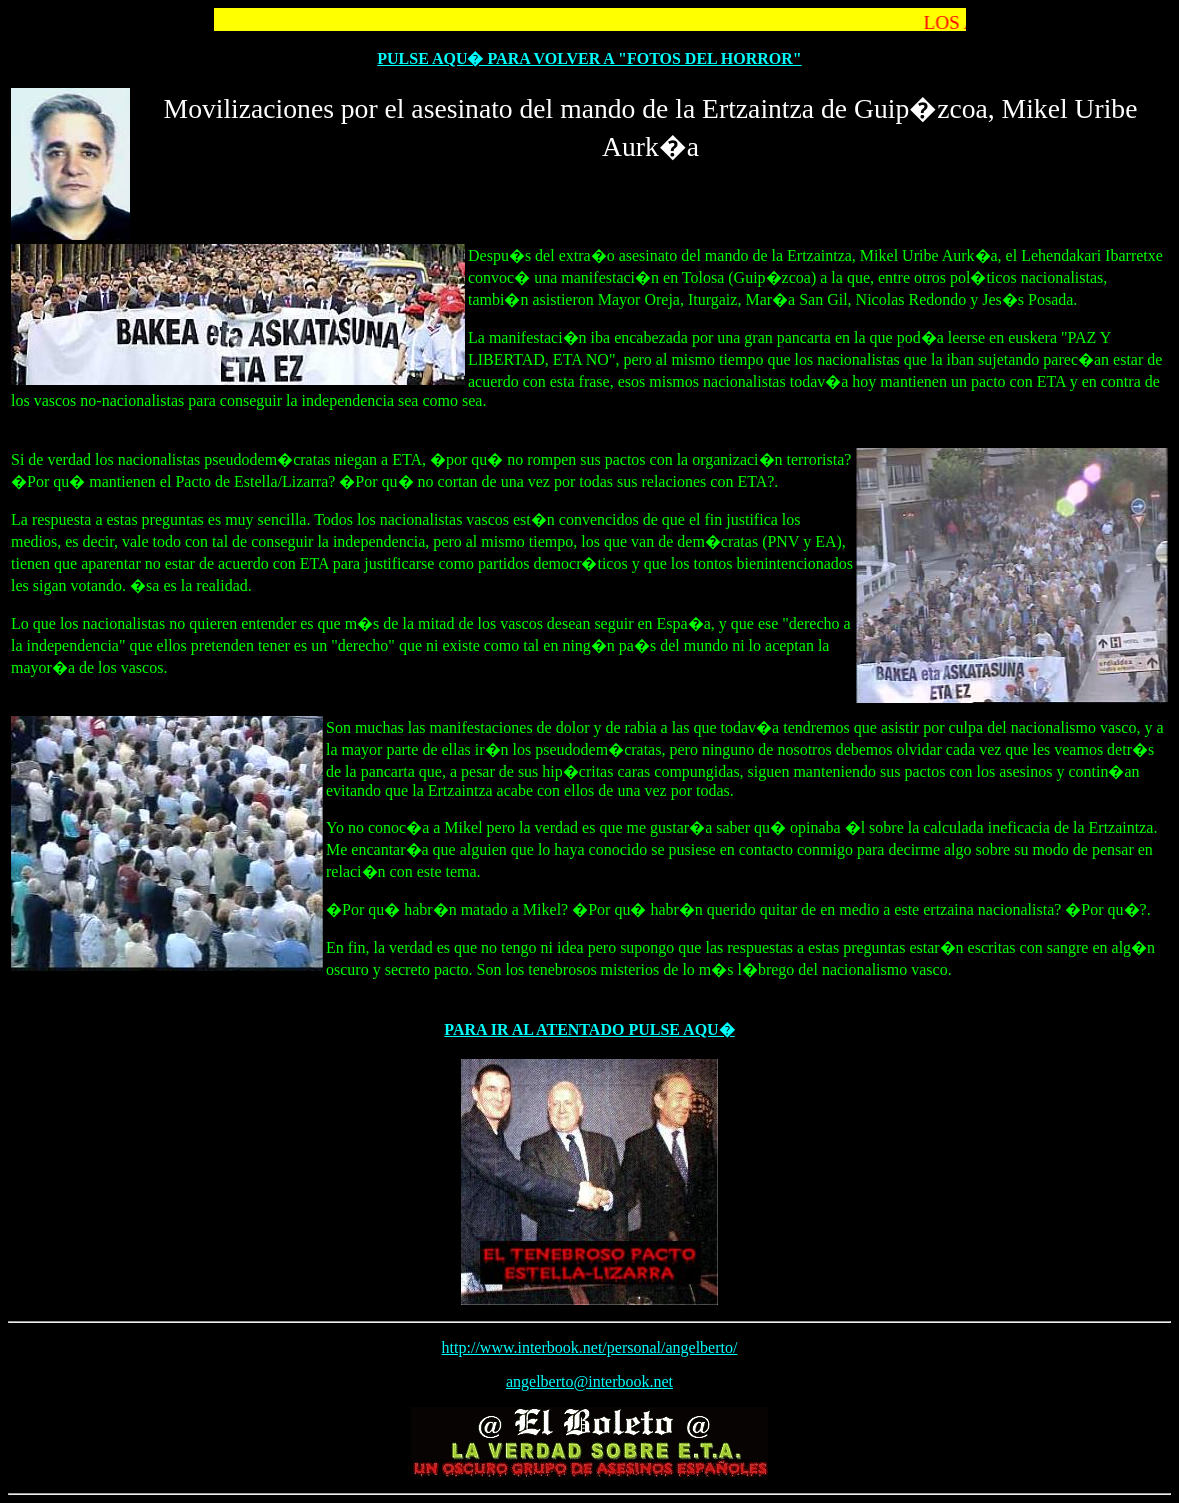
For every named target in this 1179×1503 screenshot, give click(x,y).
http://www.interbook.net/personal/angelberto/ (590, 1347)
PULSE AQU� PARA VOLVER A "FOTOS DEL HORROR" (589, 58)
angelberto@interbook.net (589, 1381)
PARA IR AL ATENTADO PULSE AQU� (589, 1029)
